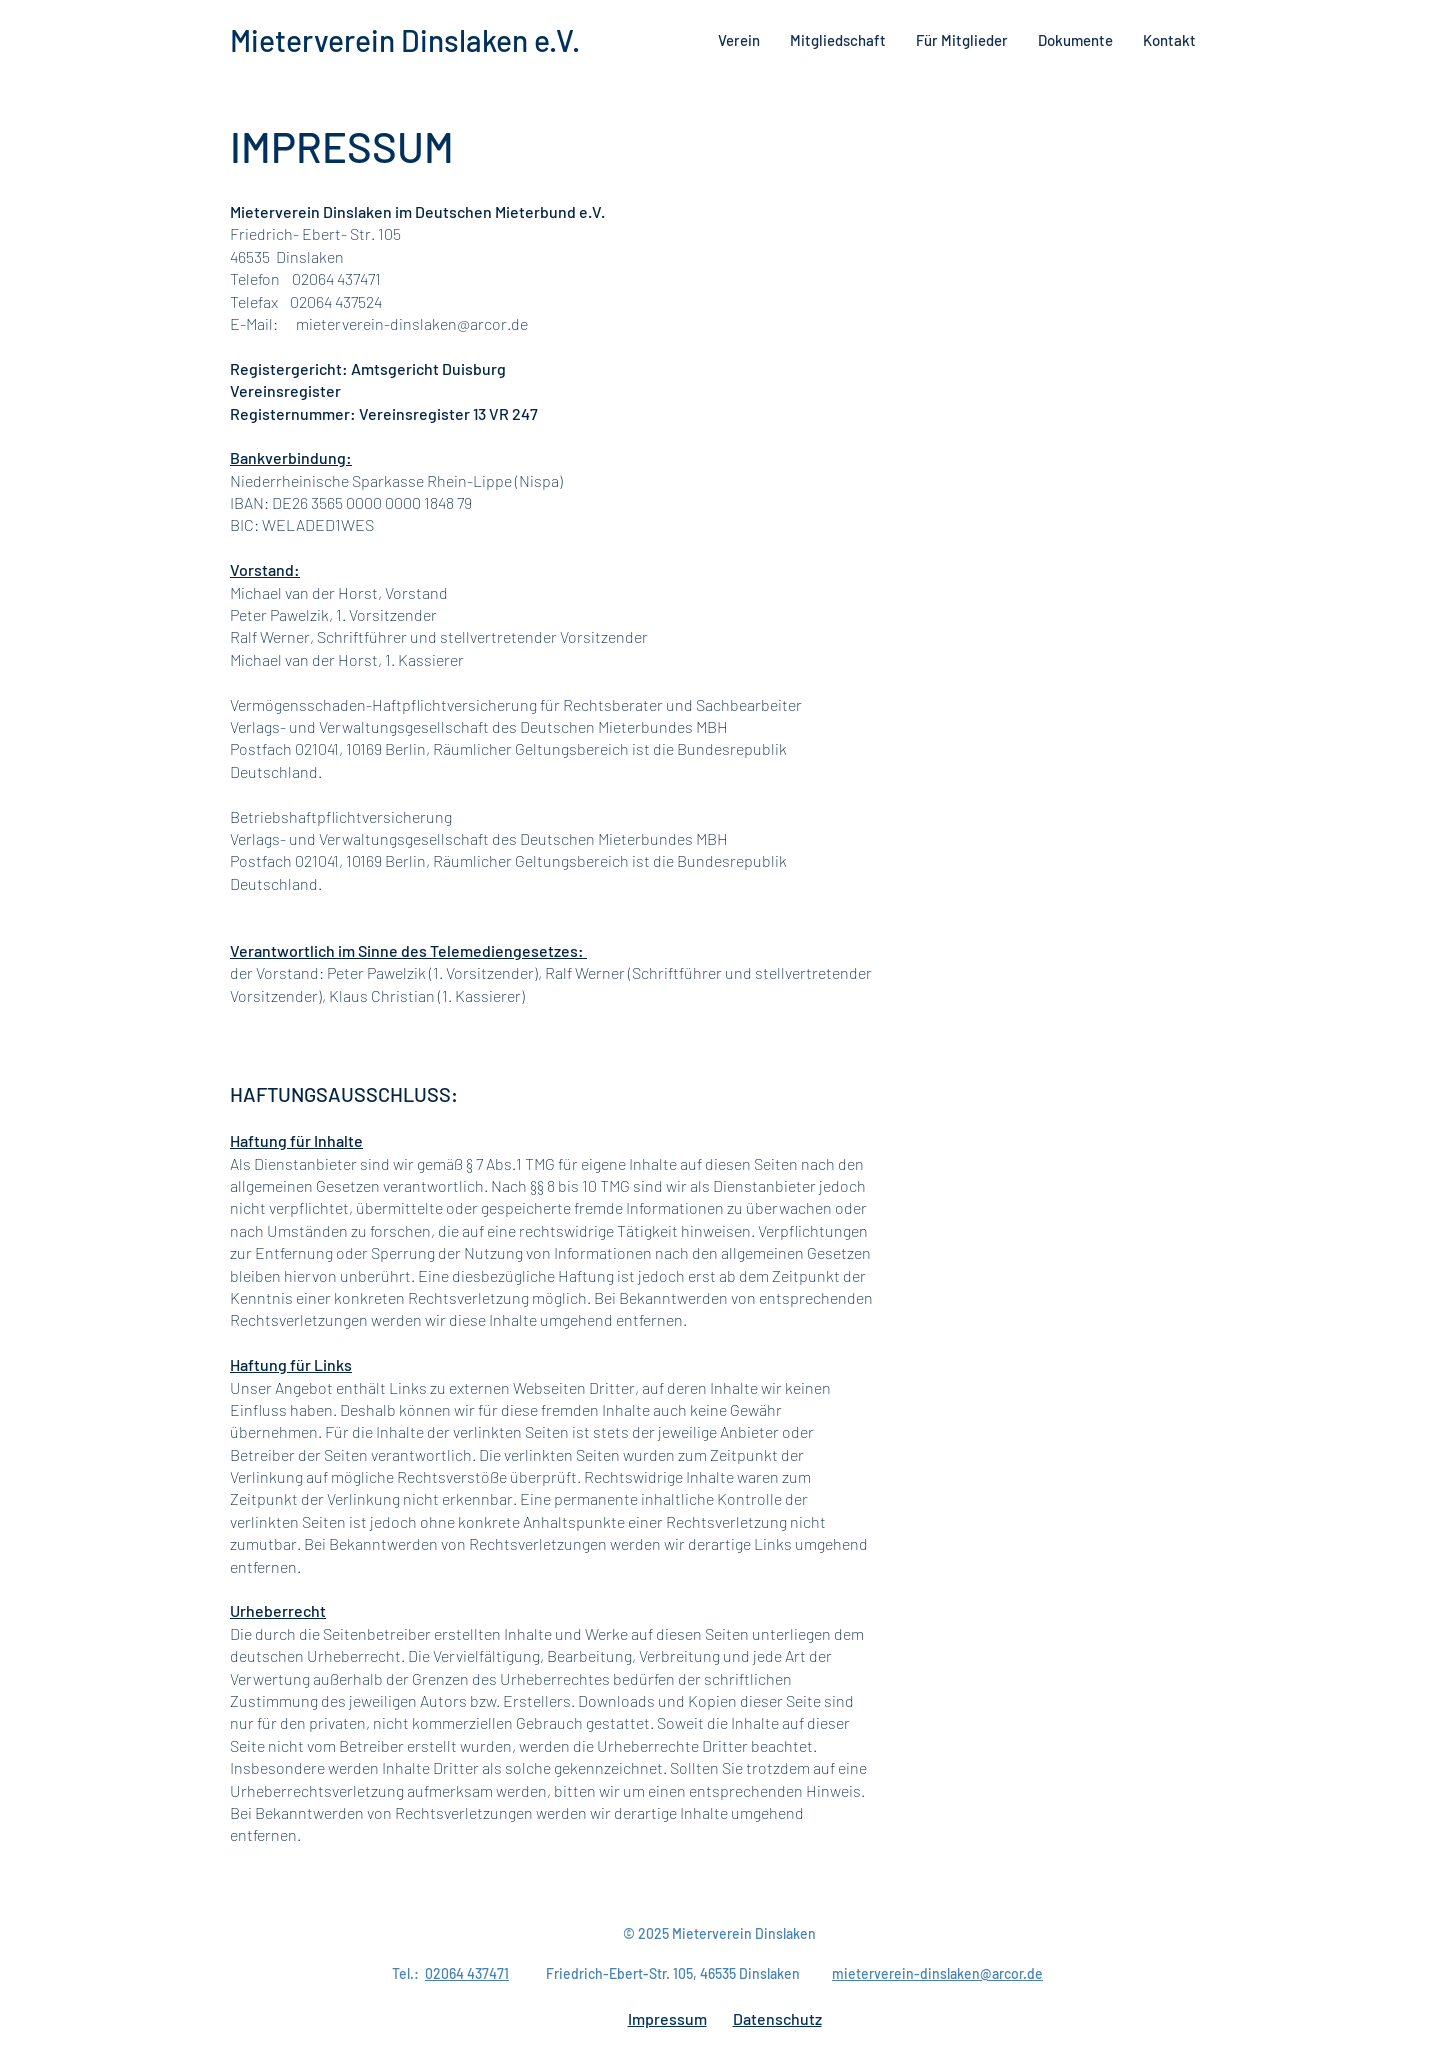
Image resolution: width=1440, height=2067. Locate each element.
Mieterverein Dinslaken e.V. (405, 40)
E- (238, 323)
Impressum (667, 2018)
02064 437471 (467, 1973)
